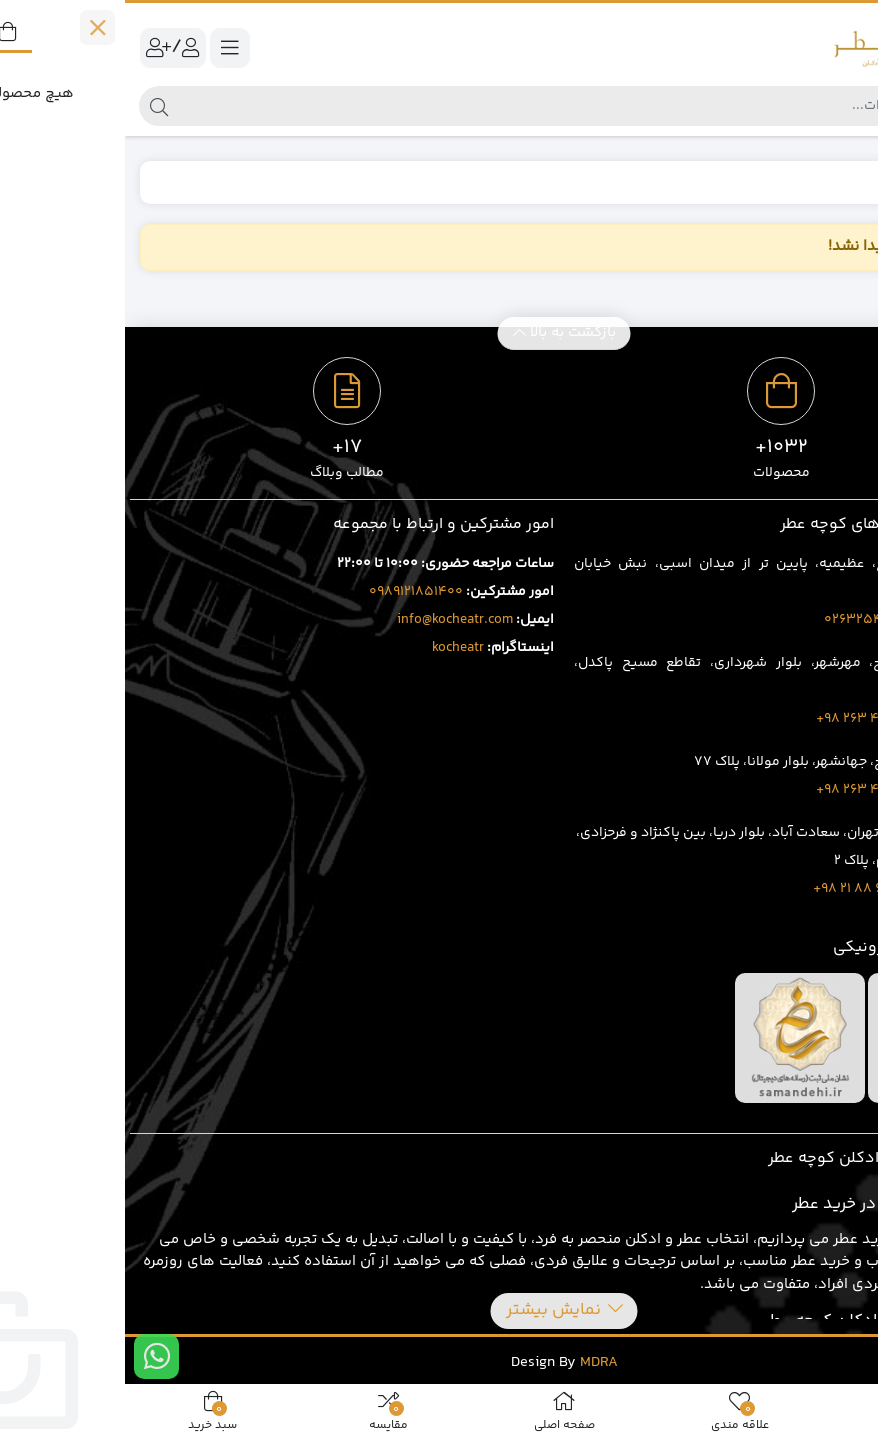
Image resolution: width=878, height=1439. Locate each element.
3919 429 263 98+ (745, 790)
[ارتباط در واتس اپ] (31, 1356)
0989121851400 (291, 592)
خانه (840, 181)
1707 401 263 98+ (745, 719)
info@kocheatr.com (330, 620)
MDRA (474, 1362)
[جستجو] (456, 106)
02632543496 (744, 620)
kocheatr (333, 648)
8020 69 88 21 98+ (743, 889)
